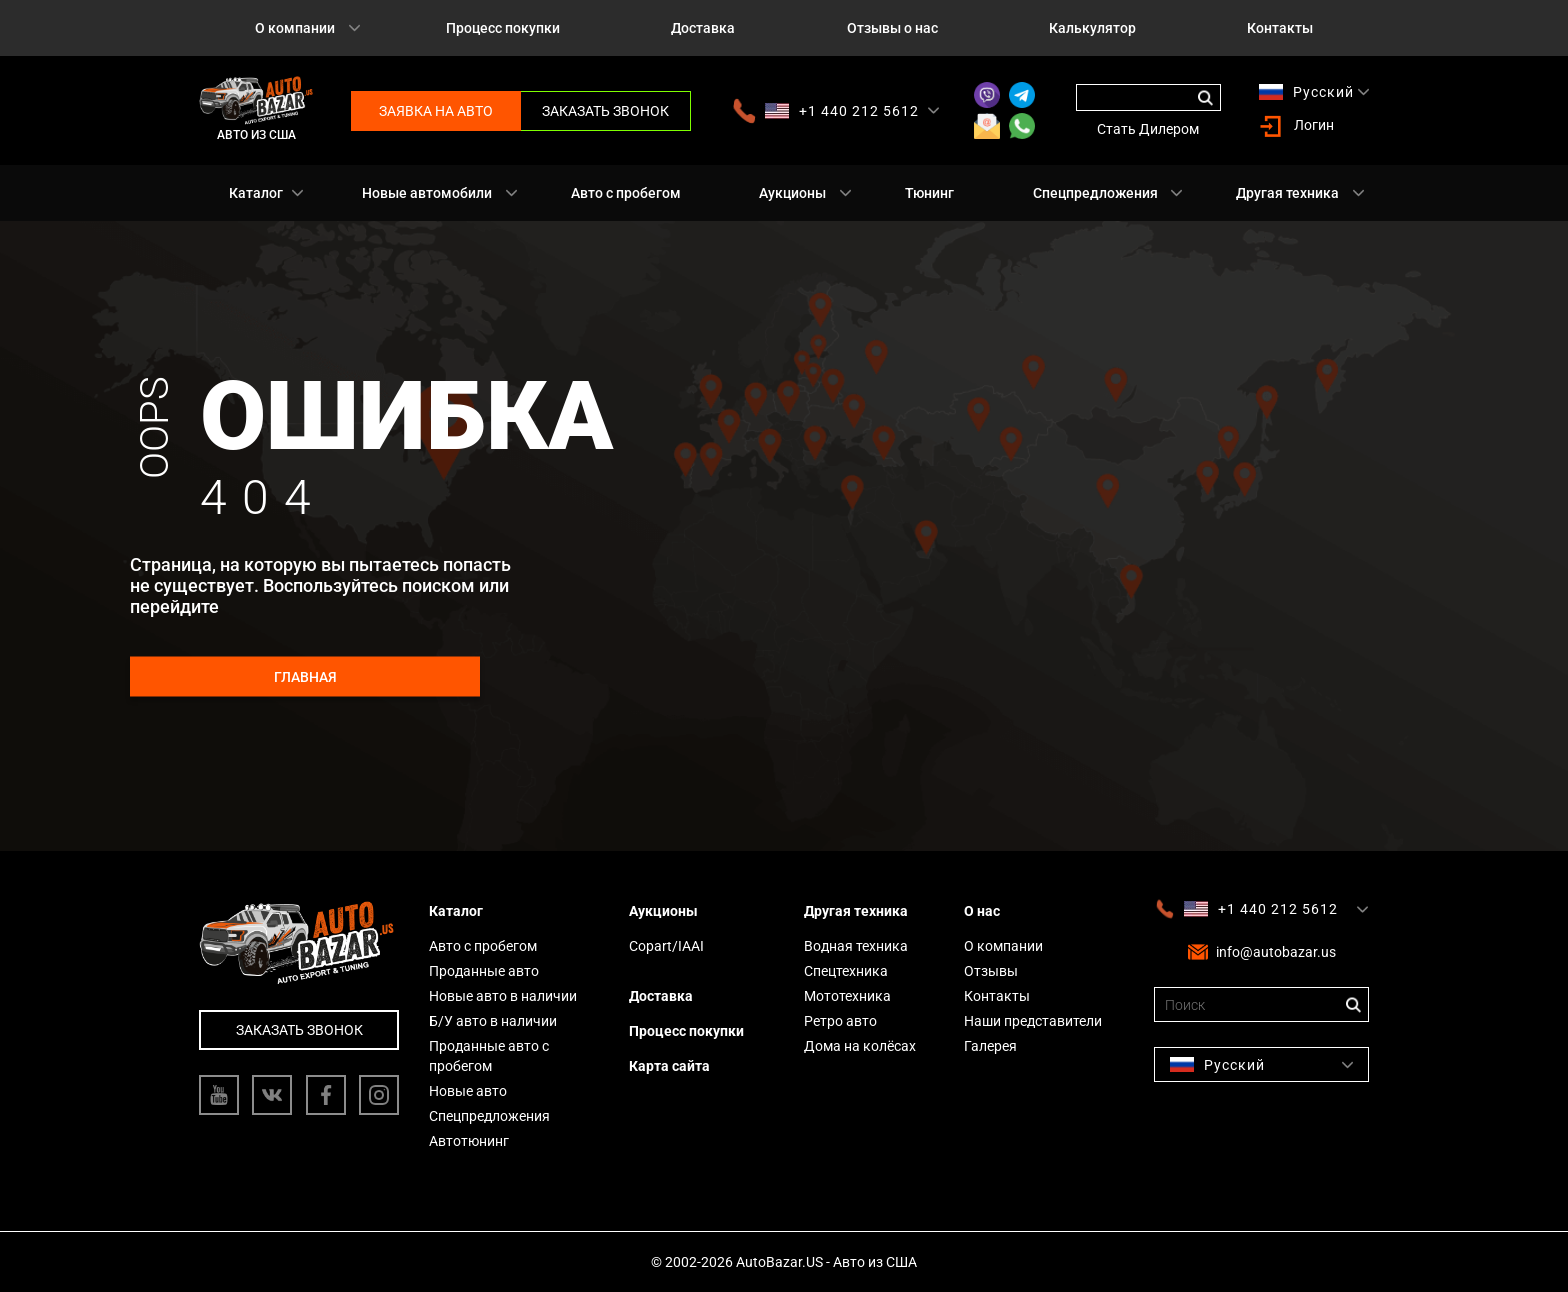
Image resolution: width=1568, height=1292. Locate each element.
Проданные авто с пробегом (489, 1056)
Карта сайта (669, 1066)
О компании (295, 28)
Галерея (990, 1046)
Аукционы (792, 193)
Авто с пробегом (626, 193)
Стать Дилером (1148, 129)
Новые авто (468, 1091)
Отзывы (991, 971)
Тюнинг (929, 193)
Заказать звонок (605, 111)
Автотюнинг (469, 1141)
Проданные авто (484, 971)
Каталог (256, 193)
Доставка (703, 28)
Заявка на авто (436, 111)
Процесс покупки (503, 28)
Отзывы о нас (892, 28)
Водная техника (856, 946)
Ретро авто (840, 1021)
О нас (982, 911)
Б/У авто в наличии (493, 1021)
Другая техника (1287, 193)
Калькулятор (1092, 28)
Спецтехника (846, 971)
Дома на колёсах (860, 1046)
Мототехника (847, 996)
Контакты (1280, 28)
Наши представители (1033, 1021)
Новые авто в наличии (503, 996)
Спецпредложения (1095, 193)
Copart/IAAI (666, 946)
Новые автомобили (427, 193)
